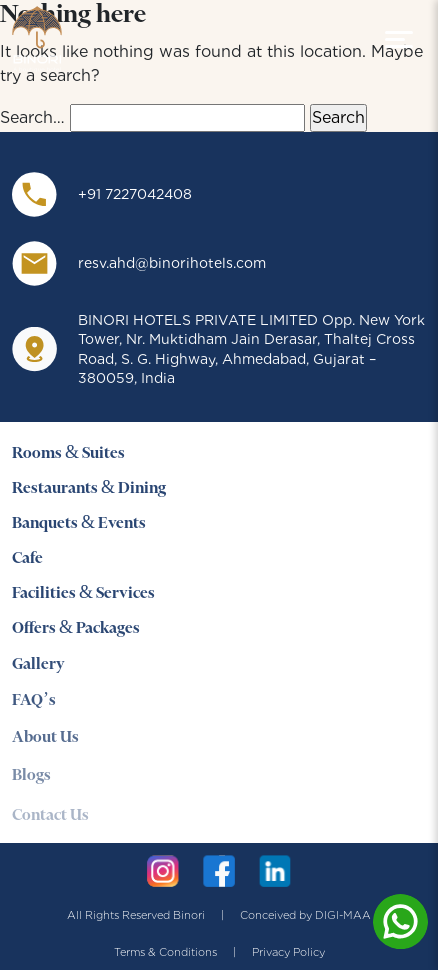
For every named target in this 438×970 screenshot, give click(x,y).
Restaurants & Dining (89, 488)
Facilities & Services (83, 593)
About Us (45, 741)
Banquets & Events (79, 523)
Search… (32, 117)
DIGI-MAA (343, 915)
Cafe (27, 558)
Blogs (31, 781)
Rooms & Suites (68, 453)
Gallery (38, 665)
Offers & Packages (76, 629)
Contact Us (50, 822)
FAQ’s (34, 703)
